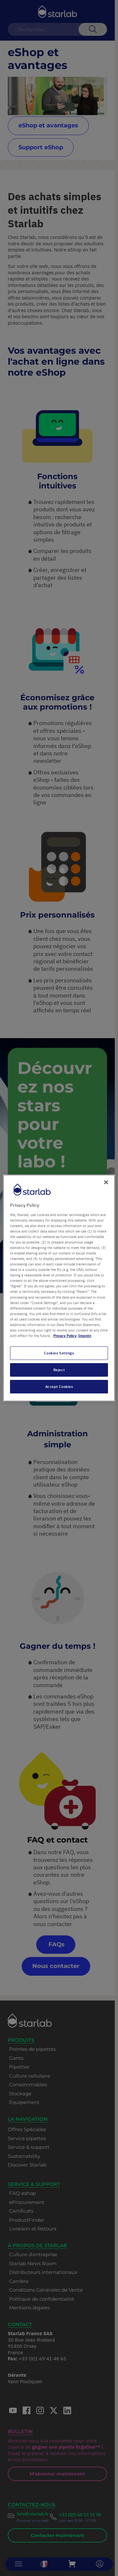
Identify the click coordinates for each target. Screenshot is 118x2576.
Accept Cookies (59, 1386)
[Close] (106, 1182)
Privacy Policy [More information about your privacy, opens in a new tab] (65, 1335)
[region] (59, 1288)
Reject (59, 1369)
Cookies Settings (59, 1353)
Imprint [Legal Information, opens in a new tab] (84, 1335)
